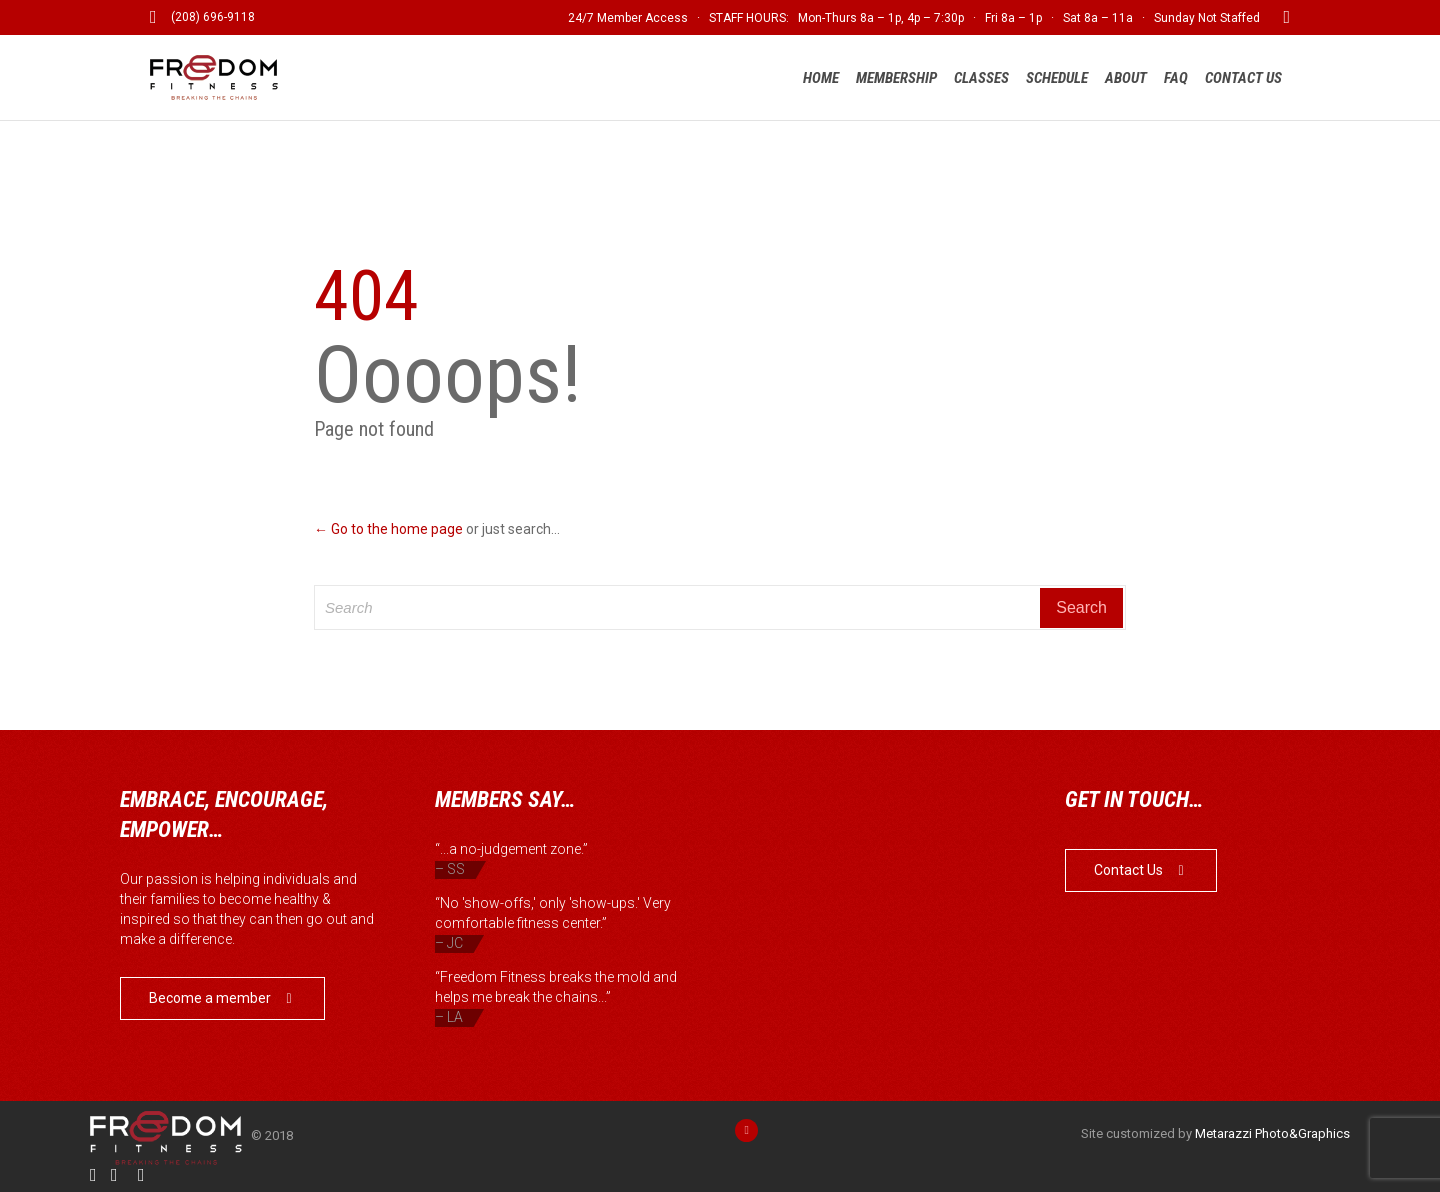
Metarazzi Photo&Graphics (1272, 1133)
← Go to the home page (388, 529)
